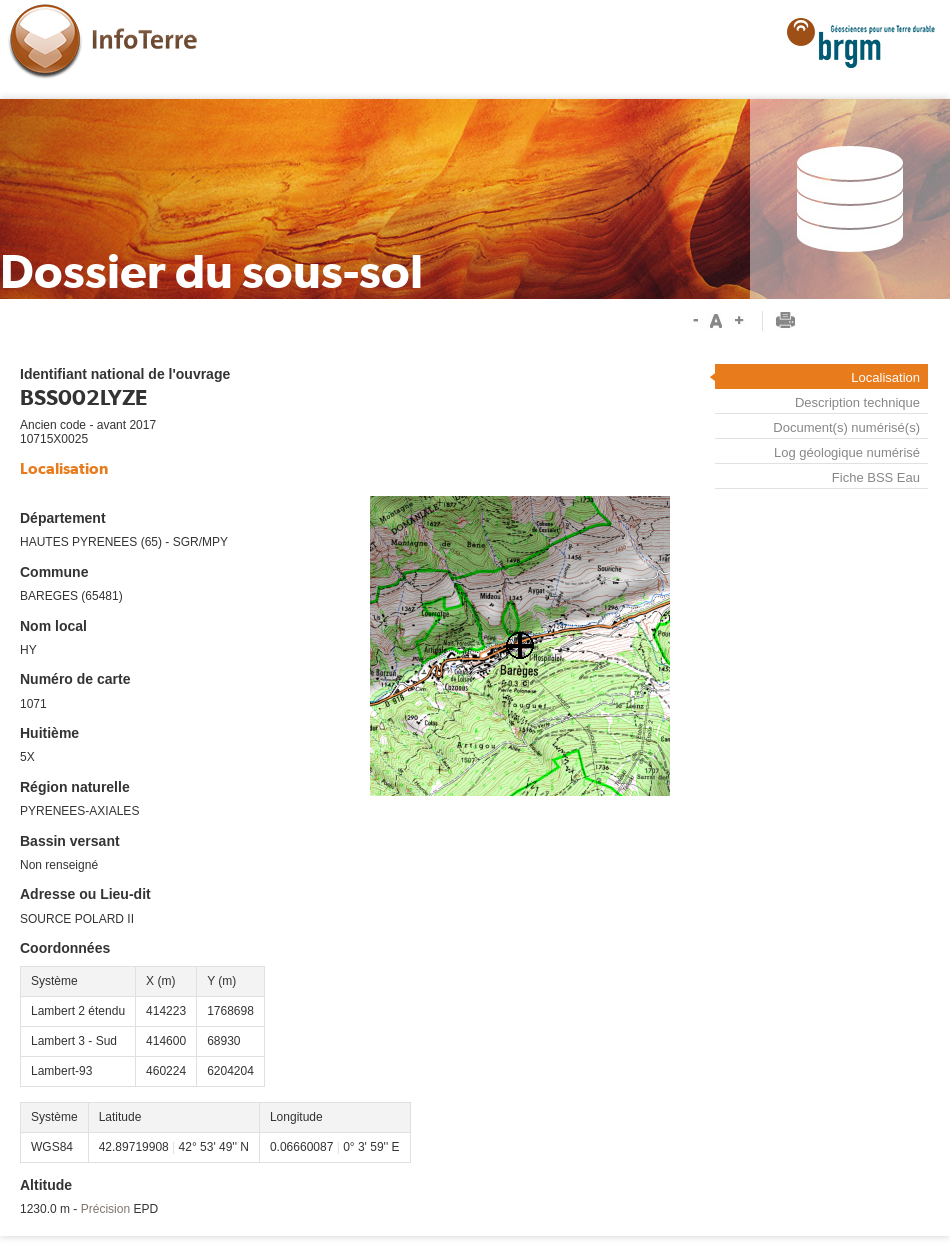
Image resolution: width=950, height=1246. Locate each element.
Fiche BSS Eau (876, 478)
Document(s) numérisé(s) (846, 427)
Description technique (857, 402)
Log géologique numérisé (847, 452)
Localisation (885, 377)
